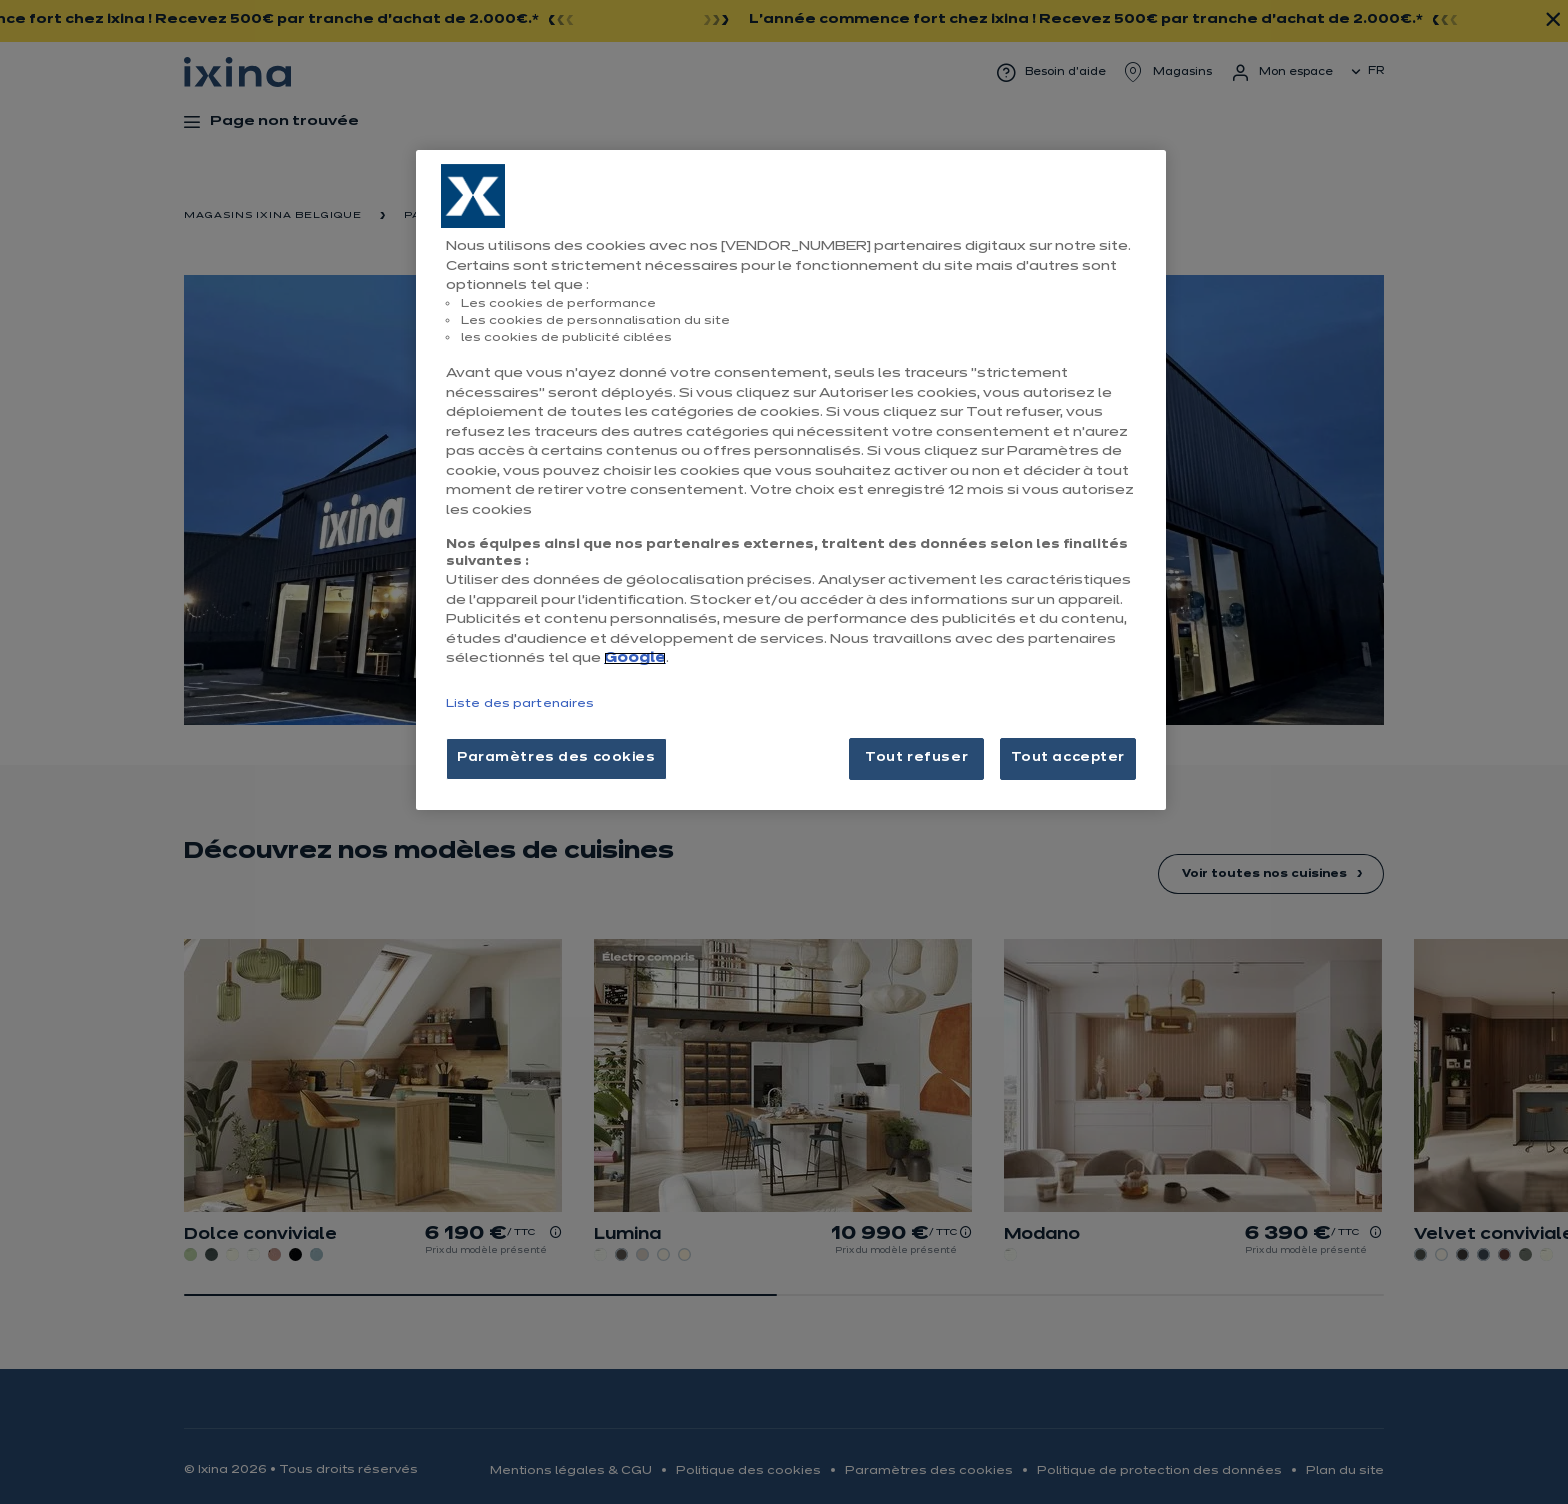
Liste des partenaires (520, 704)
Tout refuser (916, 758)
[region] (791, 479)
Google (635, 658)
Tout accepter (1068, 758)
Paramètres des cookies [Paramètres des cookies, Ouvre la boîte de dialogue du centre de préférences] (556, 758)
